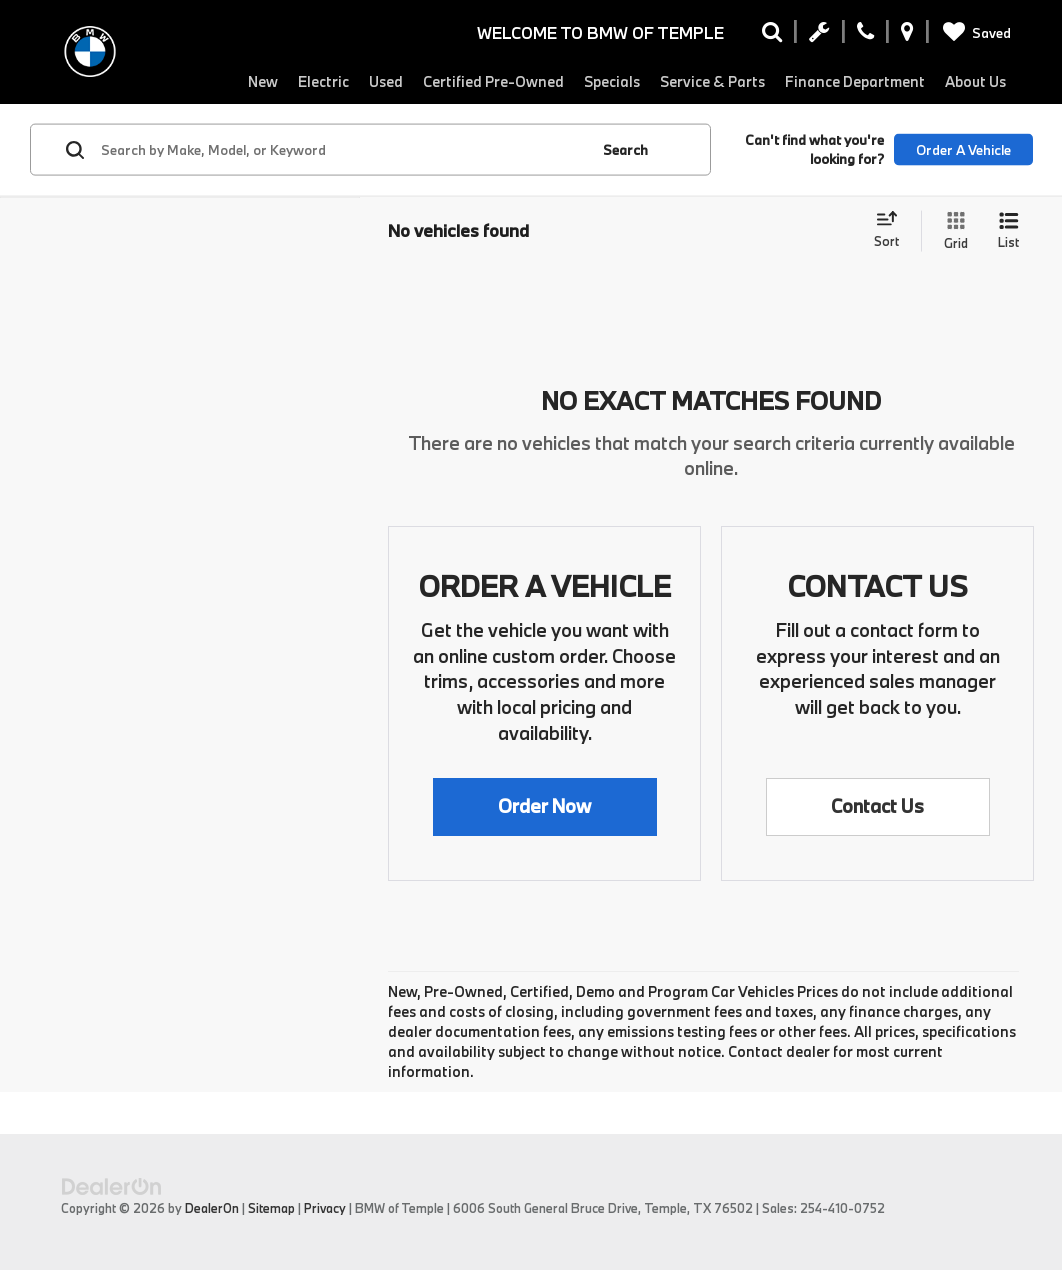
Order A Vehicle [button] (963, 149)
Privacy (325, 1208)
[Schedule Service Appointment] (819, 36)
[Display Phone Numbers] (865, 36)
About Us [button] (975, 81)
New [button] (263, 81)
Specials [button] (612, 81)
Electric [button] (323, 81)
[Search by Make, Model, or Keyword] (342, 150)
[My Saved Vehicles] (973, 33)
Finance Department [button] (855, 81)
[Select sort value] (892, 231)
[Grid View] (952, 231)
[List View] (1008, 231)
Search (625, 149)
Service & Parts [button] (712, 81)
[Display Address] (907, 36)
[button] (545, 807)
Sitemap (271, 1208)
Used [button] (386, 81)
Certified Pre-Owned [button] (493, 81)
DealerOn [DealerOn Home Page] (212, 1208)
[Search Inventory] (772, 36)
